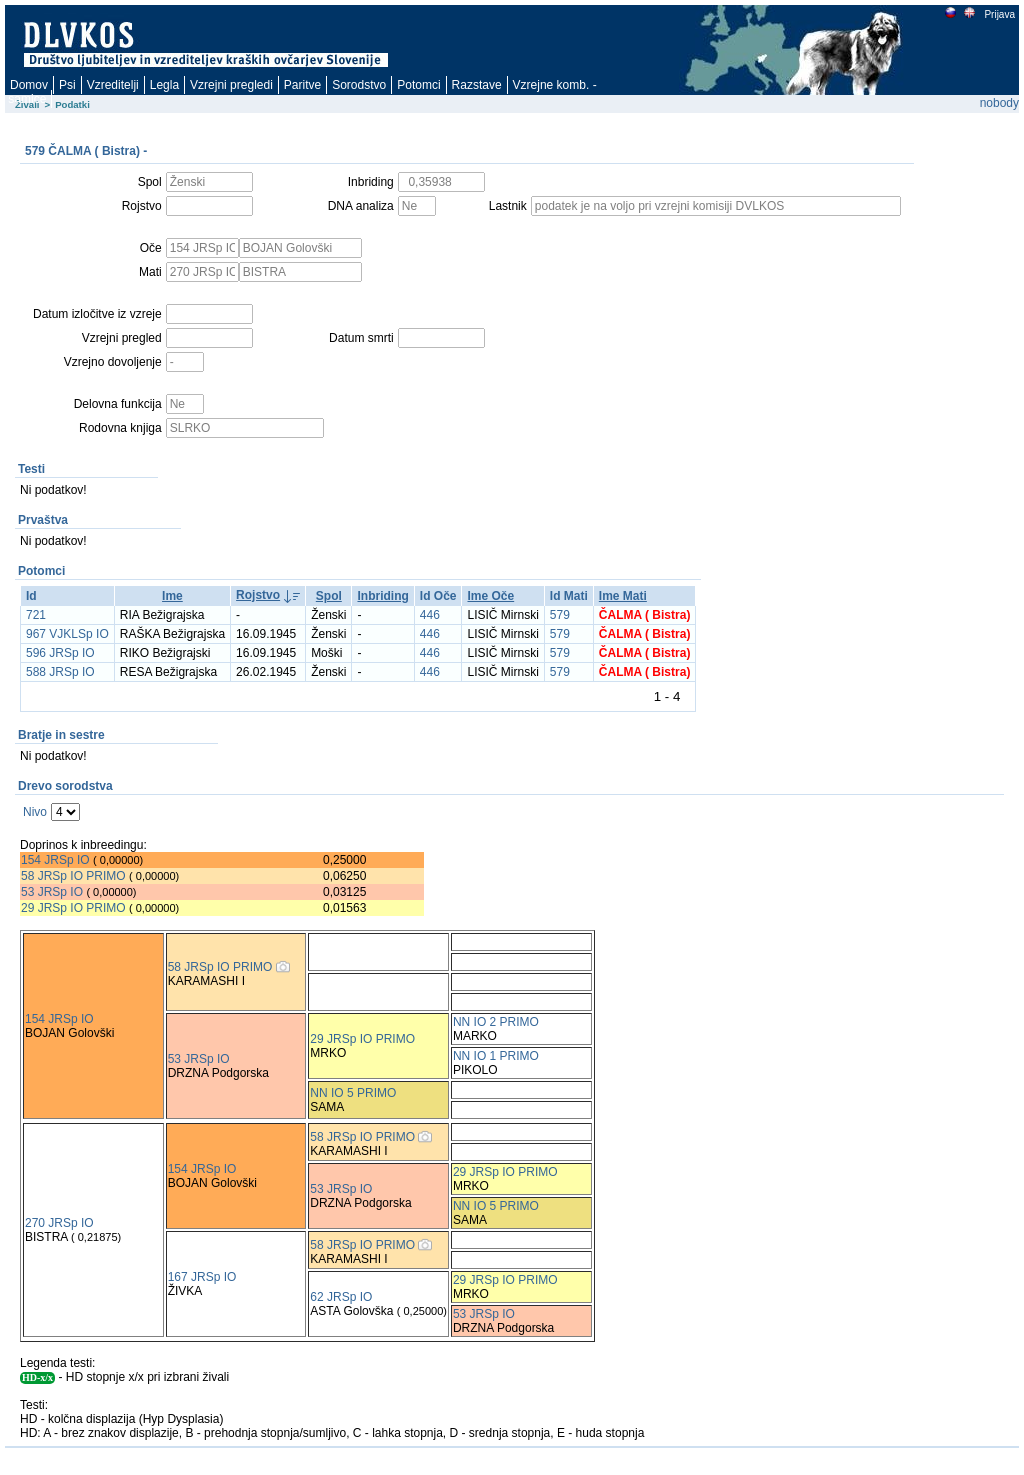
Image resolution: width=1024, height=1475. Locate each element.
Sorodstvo (359, 85)
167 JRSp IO (202, 1277)
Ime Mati (623, 596)
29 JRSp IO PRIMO (75, 908)
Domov (29, 85)
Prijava (999, 14)
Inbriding (382, 596)
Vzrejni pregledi (231, 85)
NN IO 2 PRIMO (496, 1022)
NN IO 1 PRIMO (496, 1056)
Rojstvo (258, 595)
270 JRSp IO (59, 1223)
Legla (164, 85)
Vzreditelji (113, 85)
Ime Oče (490, 596)
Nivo (35, 812)
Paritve (302, 85)
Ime (172, 596)
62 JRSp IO (341, 1297)
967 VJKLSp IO (67, 634)
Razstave (477, 85)
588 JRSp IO (60, 672)
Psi (67, 85)
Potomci (418, 85)
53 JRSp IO (52, 892)
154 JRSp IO (55, 860)
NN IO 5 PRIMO (353, 1093)
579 (560, 615)
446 (430, 615)
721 (36, 615)
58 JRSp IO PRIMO (73, 876)
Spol (329, 596)
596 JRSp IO (60, 653)
